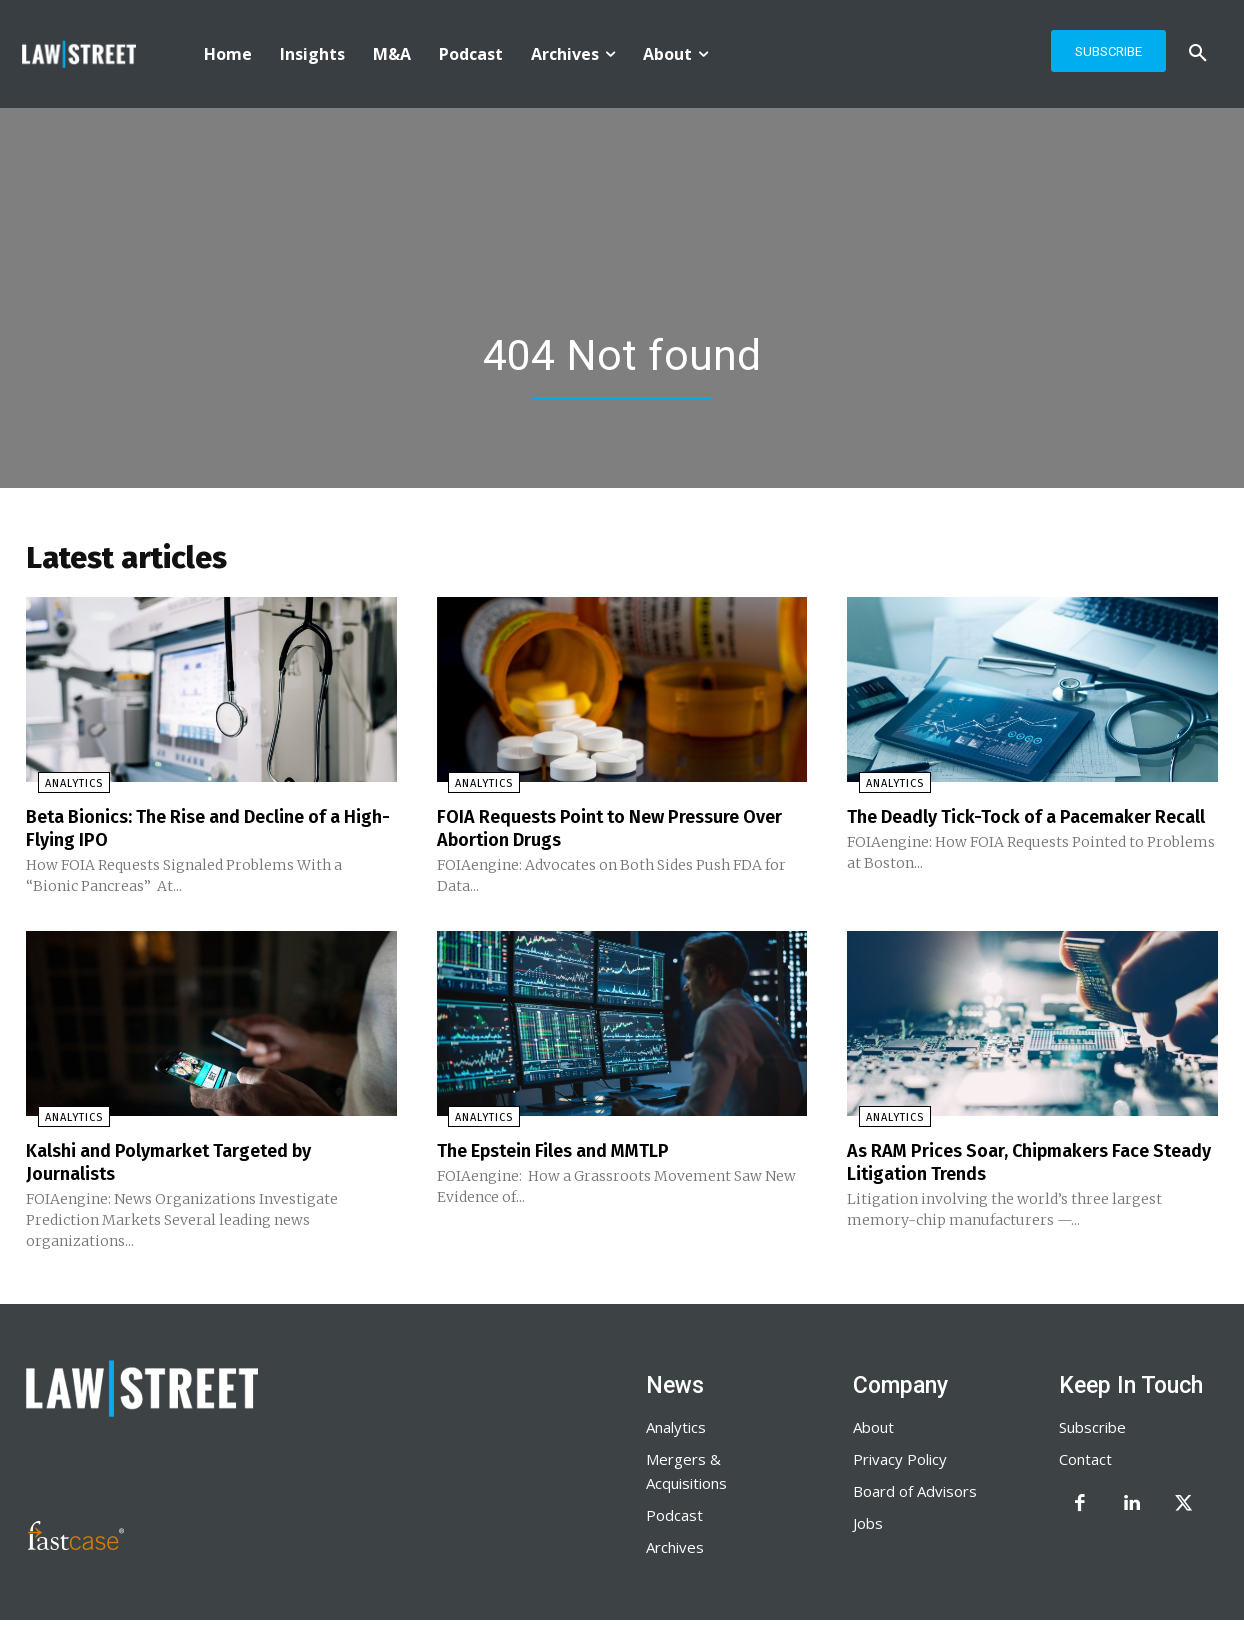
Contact (1085, 1460)
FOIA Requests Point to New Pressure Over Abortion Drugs (606, 832)
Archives (675, 1548)
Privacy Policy (900, 1460)
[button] (1198, 54)
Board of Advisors (915, 1492)
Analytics (62, 788)
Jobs (868, 1524)
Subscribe (1092, 1428)
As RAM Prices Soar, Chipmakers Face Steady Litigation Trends (1016, 1164)
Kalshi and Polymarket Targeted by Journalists (186, 1164)
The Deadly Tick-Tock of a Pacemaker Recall (1017, 832)
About (873, 1428)
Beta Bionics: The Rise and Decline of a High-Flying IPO (203, 832)
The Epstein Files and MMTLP (567, 1153)
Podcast (674, 1516)
